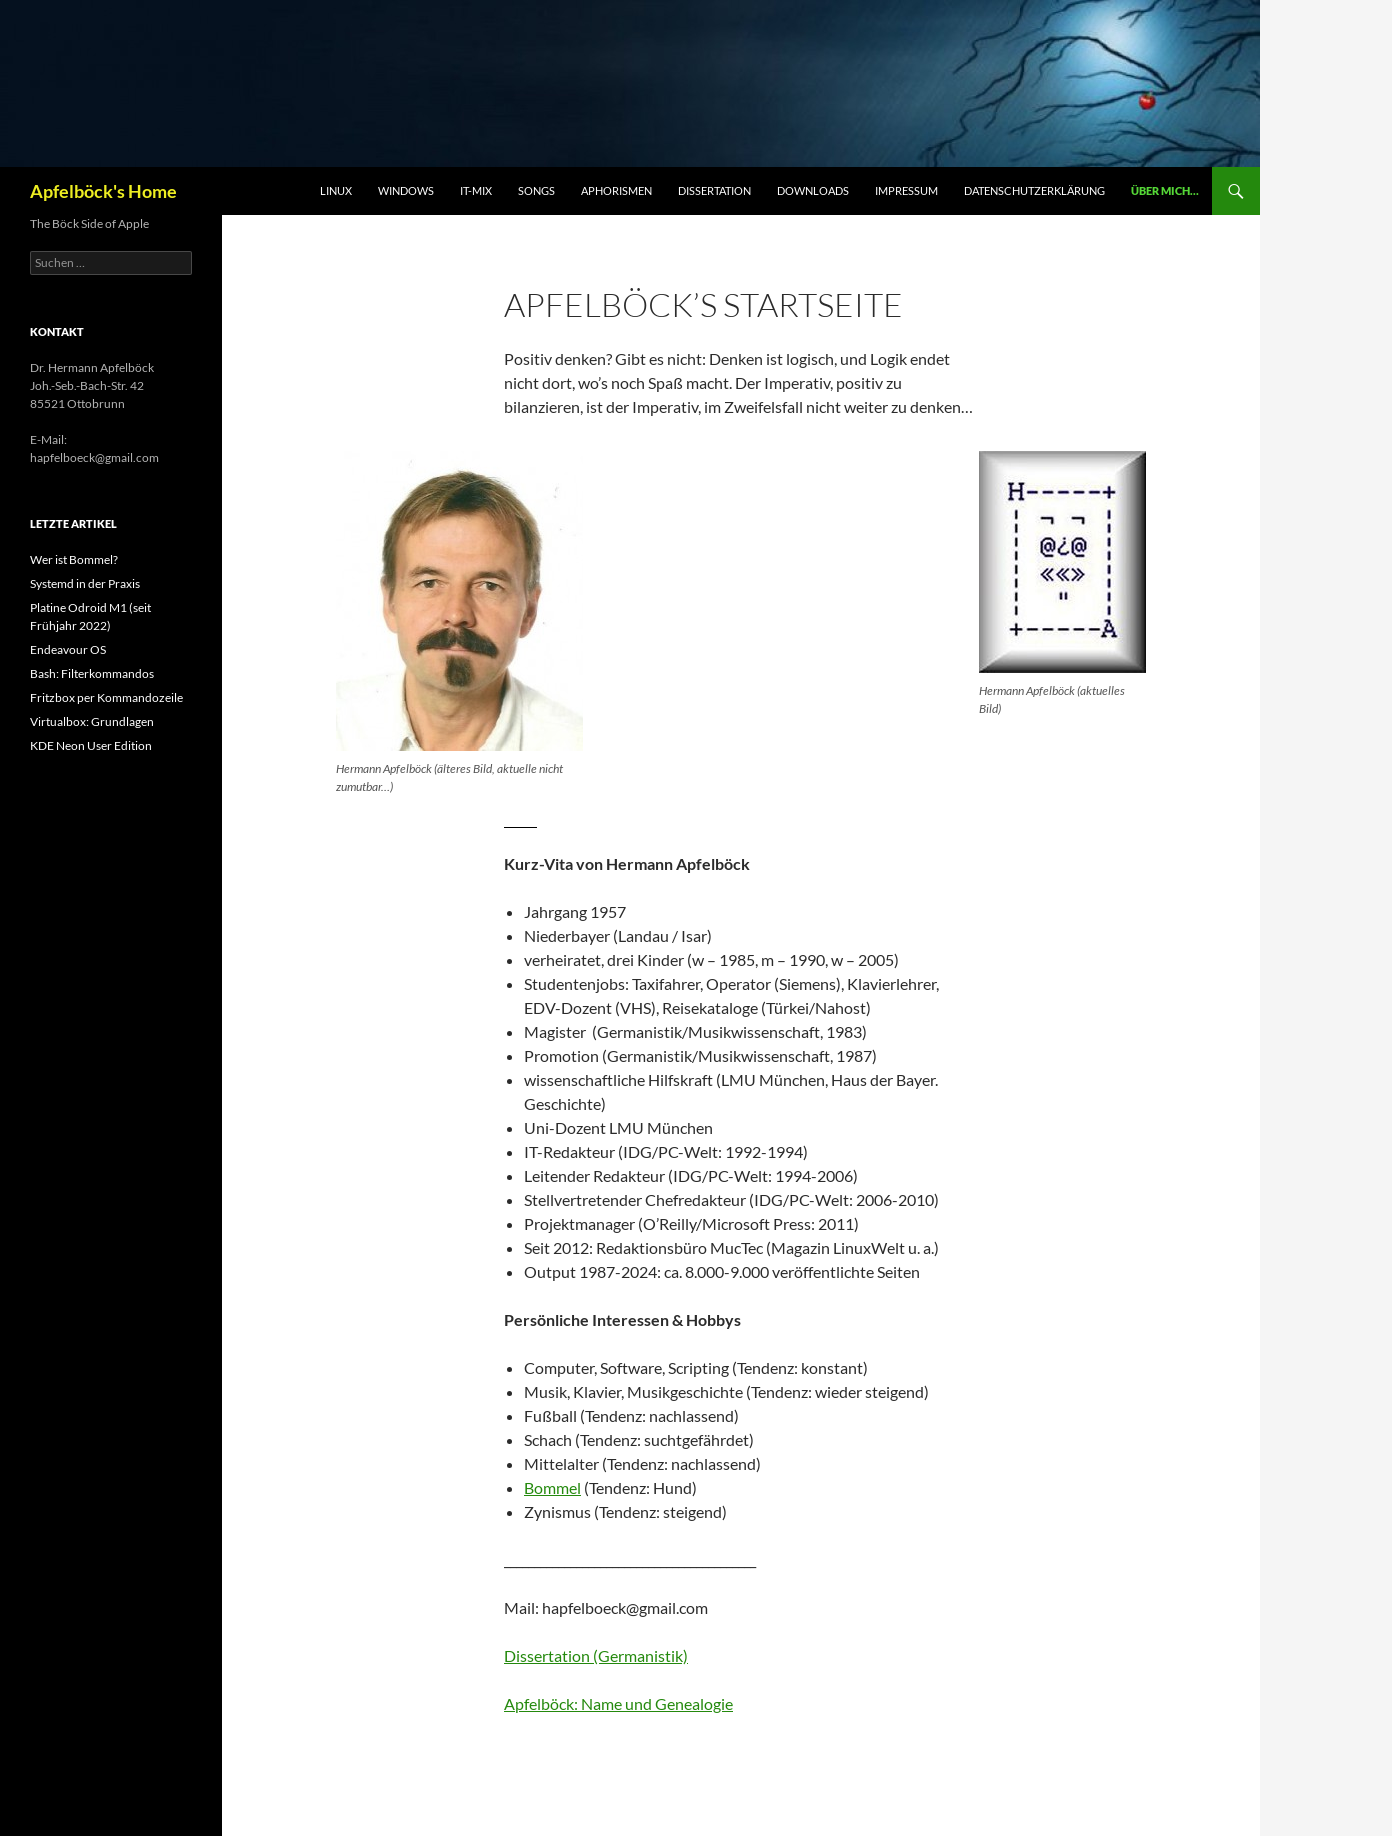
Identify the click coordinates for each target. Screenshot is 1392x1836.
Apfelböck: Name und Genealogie (618, 1703)
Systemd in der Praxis (85, 583)
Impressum (906, 190)
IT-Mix (476, 190)
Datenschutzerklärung (1034, 190)
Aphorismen (616, 190)
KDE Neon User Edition (91, 745)
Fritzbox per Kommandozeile (106, 697)
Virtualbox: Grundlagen (92, 721)
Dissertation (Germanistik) (596, 1655)
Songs (536, 190)
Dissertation (714, 190)
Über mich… (1165, 190)
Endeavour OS (68, 649)
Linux (336, 190)
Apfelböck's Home (103, 191)
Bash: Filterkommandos (92, 673)
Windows (406, 190)
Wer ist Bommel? (74, 559)
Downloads (813, 190)
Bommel (552, 1487)
